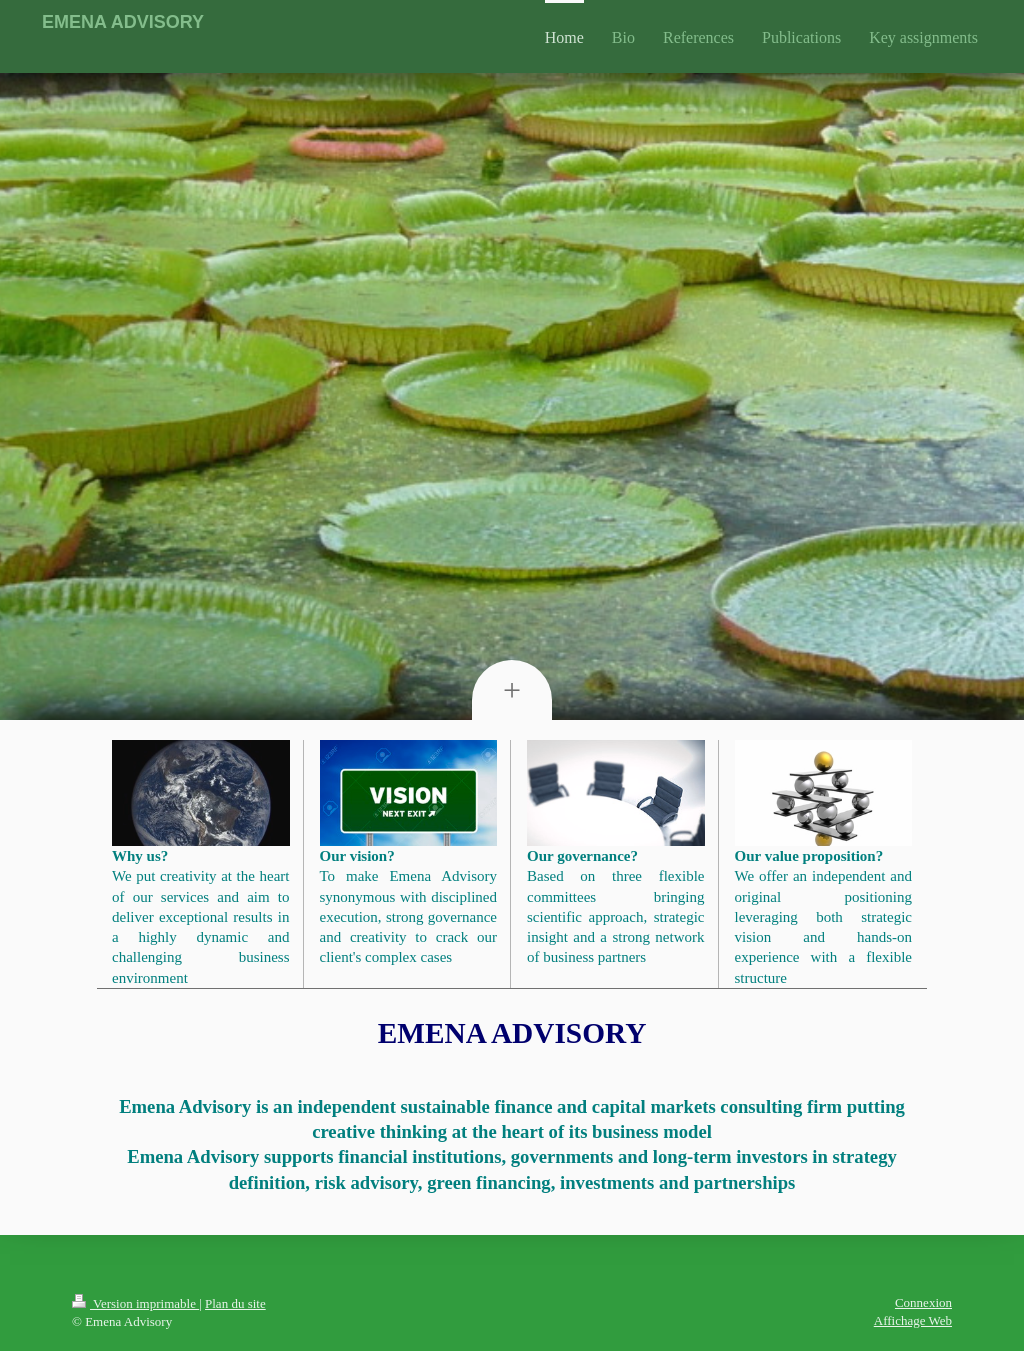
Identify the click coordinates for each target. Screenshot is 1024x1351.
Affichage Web (913, 1320)
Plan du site (235, 1303)
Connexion (923, 1302)
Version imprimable (135, 1303)
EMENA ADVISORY (123, 22)
